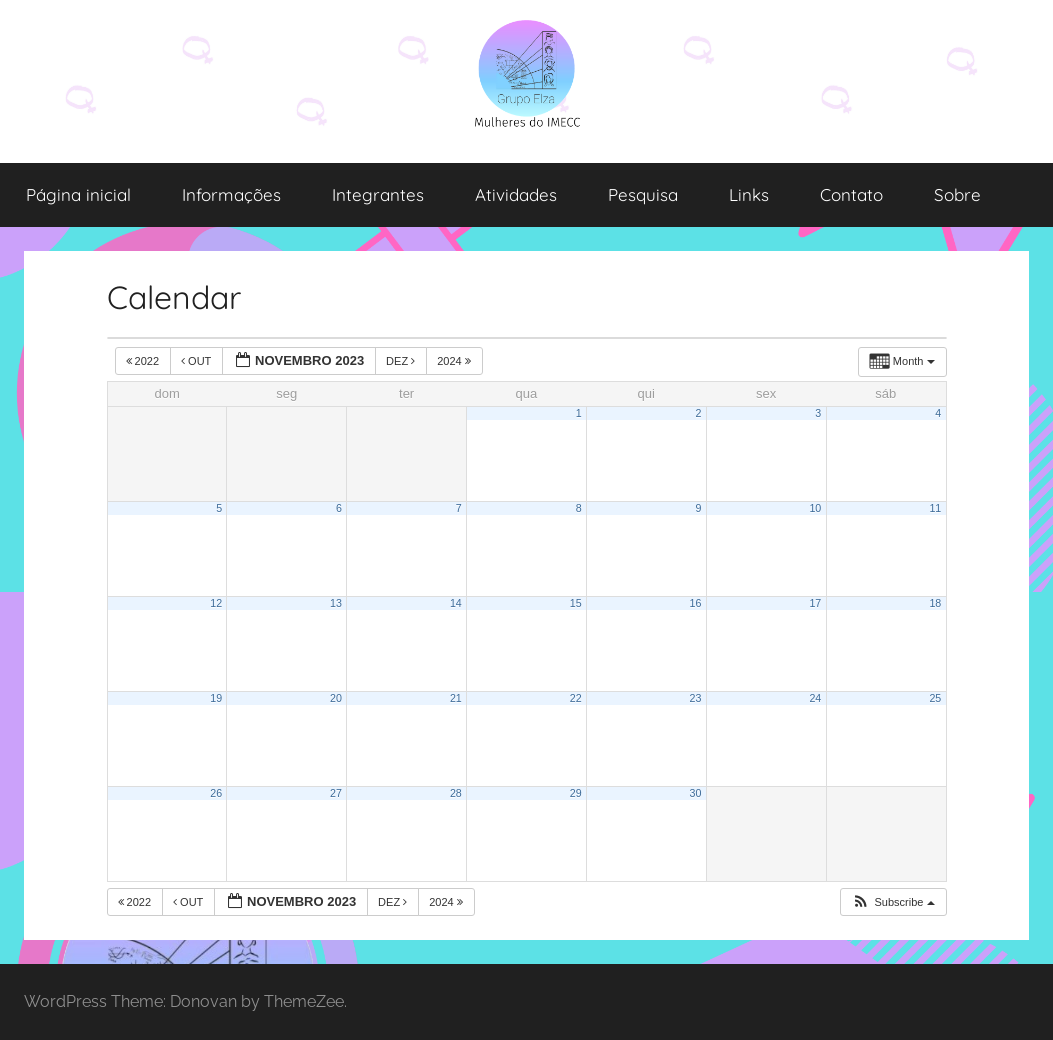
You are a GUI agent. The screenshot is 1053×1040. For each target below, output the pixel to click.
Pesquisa (643, 194)
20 (336, 698)
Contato (851, 194)
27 (336, 793)
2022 (144, 361)
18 (935, 603)
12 (216, 603)
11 (935, 508)
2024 (455, 361)
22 (576, 698)
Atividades (516, 194)
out (197, 361)
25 (935, 698)
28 (456, 793)
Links (749, 194)
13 (336, 603)
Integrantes (378, 194)
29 (576, 793)
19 (216, 698)
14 (456, 603)
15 (576, 603)
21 (456, 698)
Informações (231, 194)
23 (696, 698)
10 (815, 508)
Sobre (957, 194)
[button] (892, 902)
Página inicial (78, 194)
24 (815, 698)
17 (815, 603)
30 (696, 793)
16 (696, 603)
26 (216, 793)
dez (402, 361)
